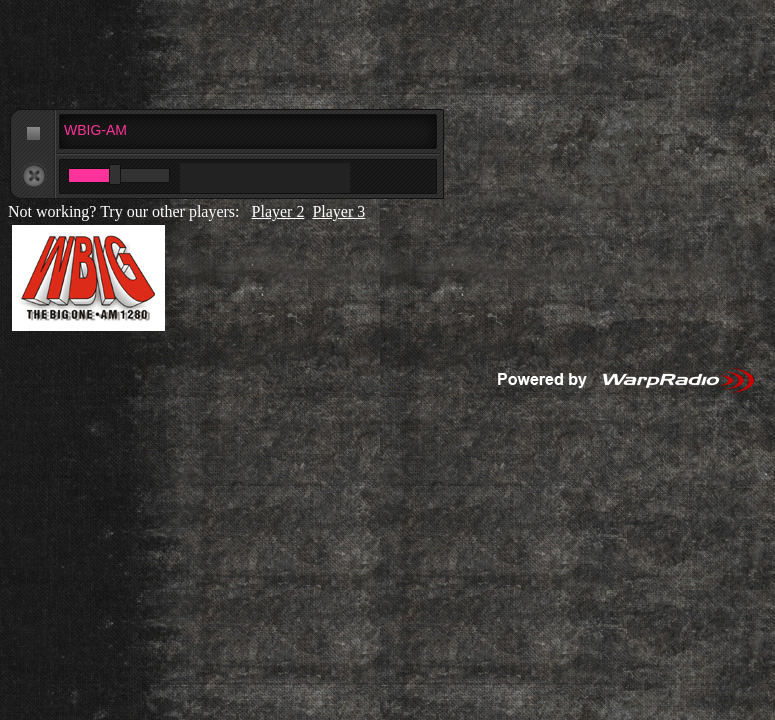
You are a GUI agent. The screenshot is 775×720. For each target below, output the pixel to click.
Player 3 (338, 211)
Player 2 (278, 211)
